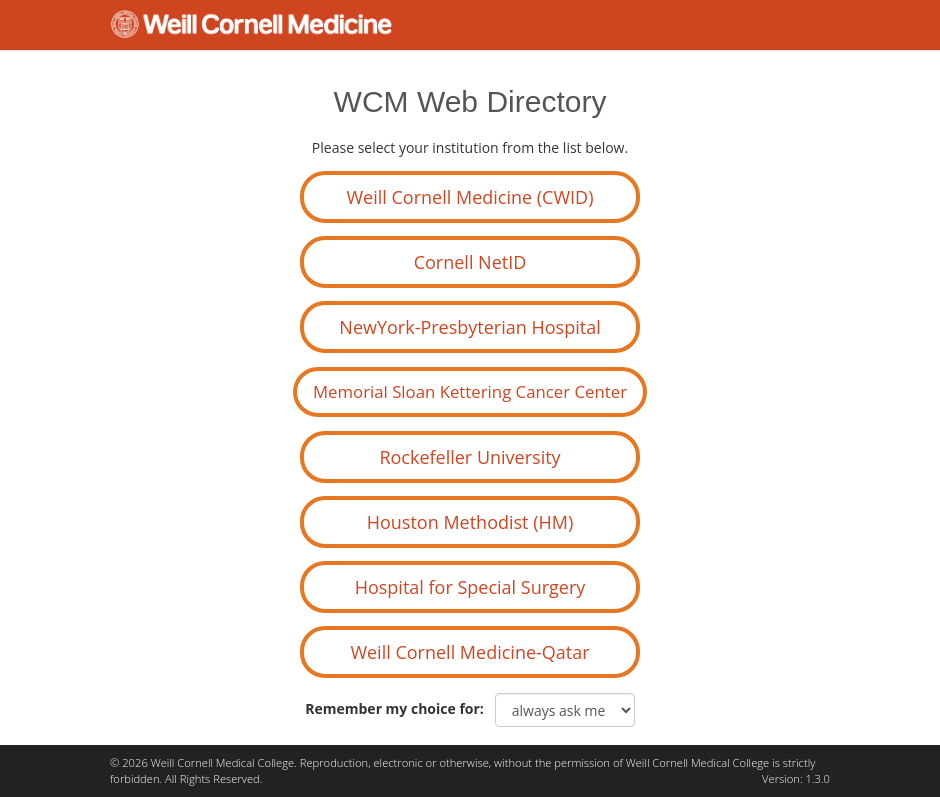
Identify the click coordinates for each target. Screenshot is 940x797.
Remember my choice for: (398, 708)
